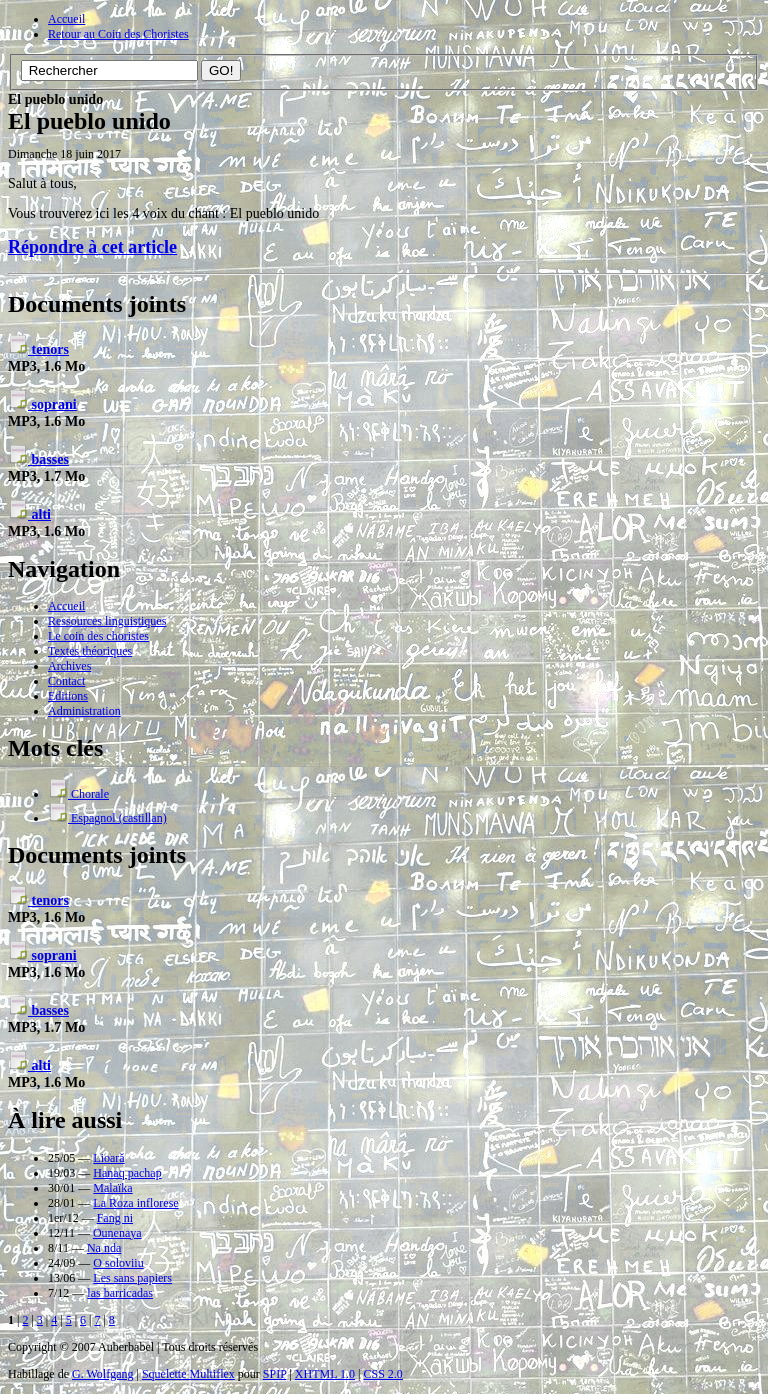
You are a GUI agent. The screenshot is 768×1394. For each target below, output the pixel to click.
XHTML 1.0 (325, 1374)
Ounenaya (117, 1233)
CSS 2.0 (382, 1374)
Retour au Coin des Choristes (118, 34)
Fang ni (115, 1218)
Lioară (108, 1158)
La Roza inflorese (135, 1203)
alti (29, 514)
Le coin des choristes (98, 636)
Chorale (78, 794)
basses (38, 459)
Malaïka (112, 1188)
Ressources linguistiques (107, 621)
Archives (69, 666)
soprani (42, 404)
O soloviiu (118, 1263)
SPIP (275, 1374)
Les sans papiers (132, 1278)
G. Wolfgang (102, 1374)
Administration (84, 711)
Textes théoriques (90, 651)
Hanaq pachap (127, 1173)
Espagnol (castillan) (107, 818)
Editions (68, 696)
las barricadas (120, 1293)
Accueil (66, 19)
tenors (38, 349)
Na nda (104, 1248)
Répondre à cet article (92, 247)
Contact (66, 681)
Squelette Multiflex (188, 1374)
